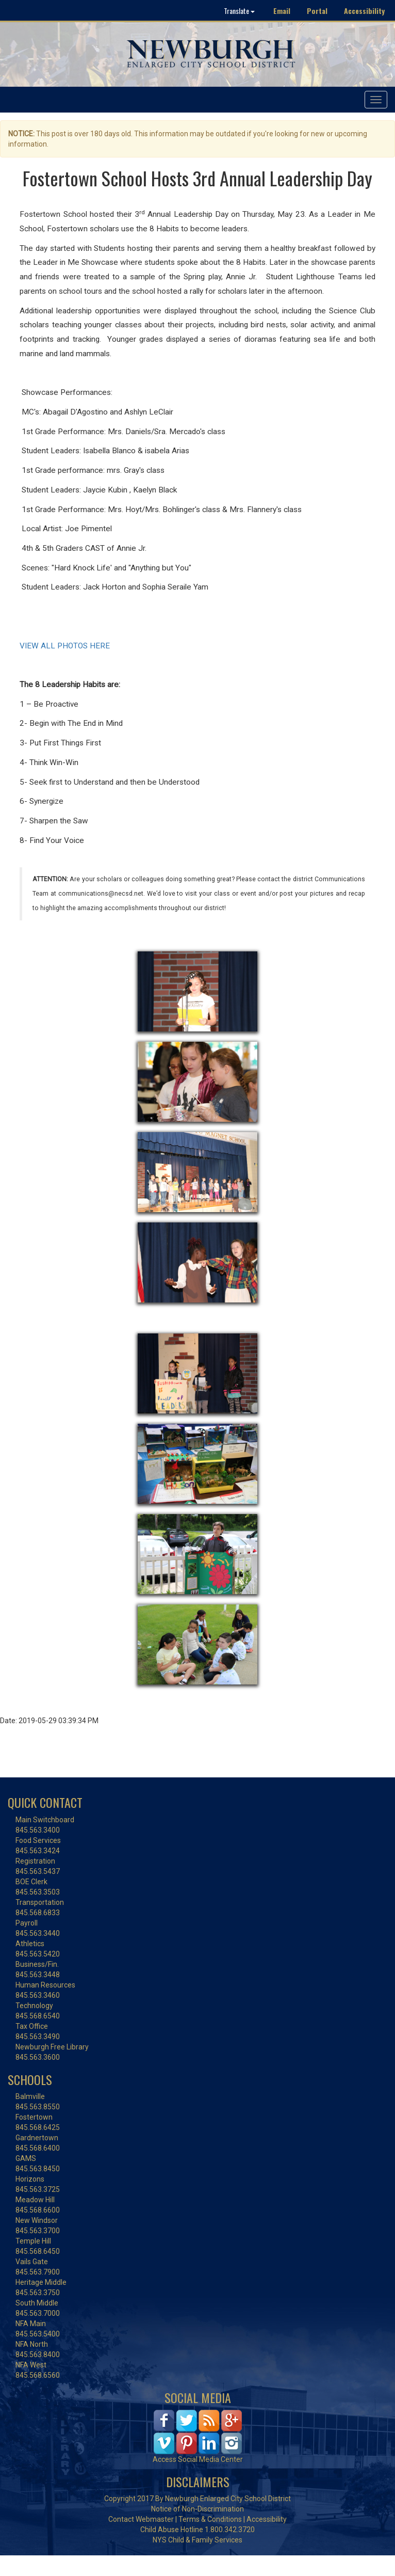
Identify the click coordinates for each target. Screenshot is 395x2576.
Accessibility (364, 10)
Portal (317, 10)
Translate (239, 10)
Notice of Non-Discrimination (197, 2509)
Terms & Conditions (210, 2519)
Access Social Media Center (198, 2459)
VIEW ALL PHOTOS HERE (65, 645)
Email (281, 10)
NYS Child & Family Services (197, 2540)
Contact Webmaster (141, 2519)
